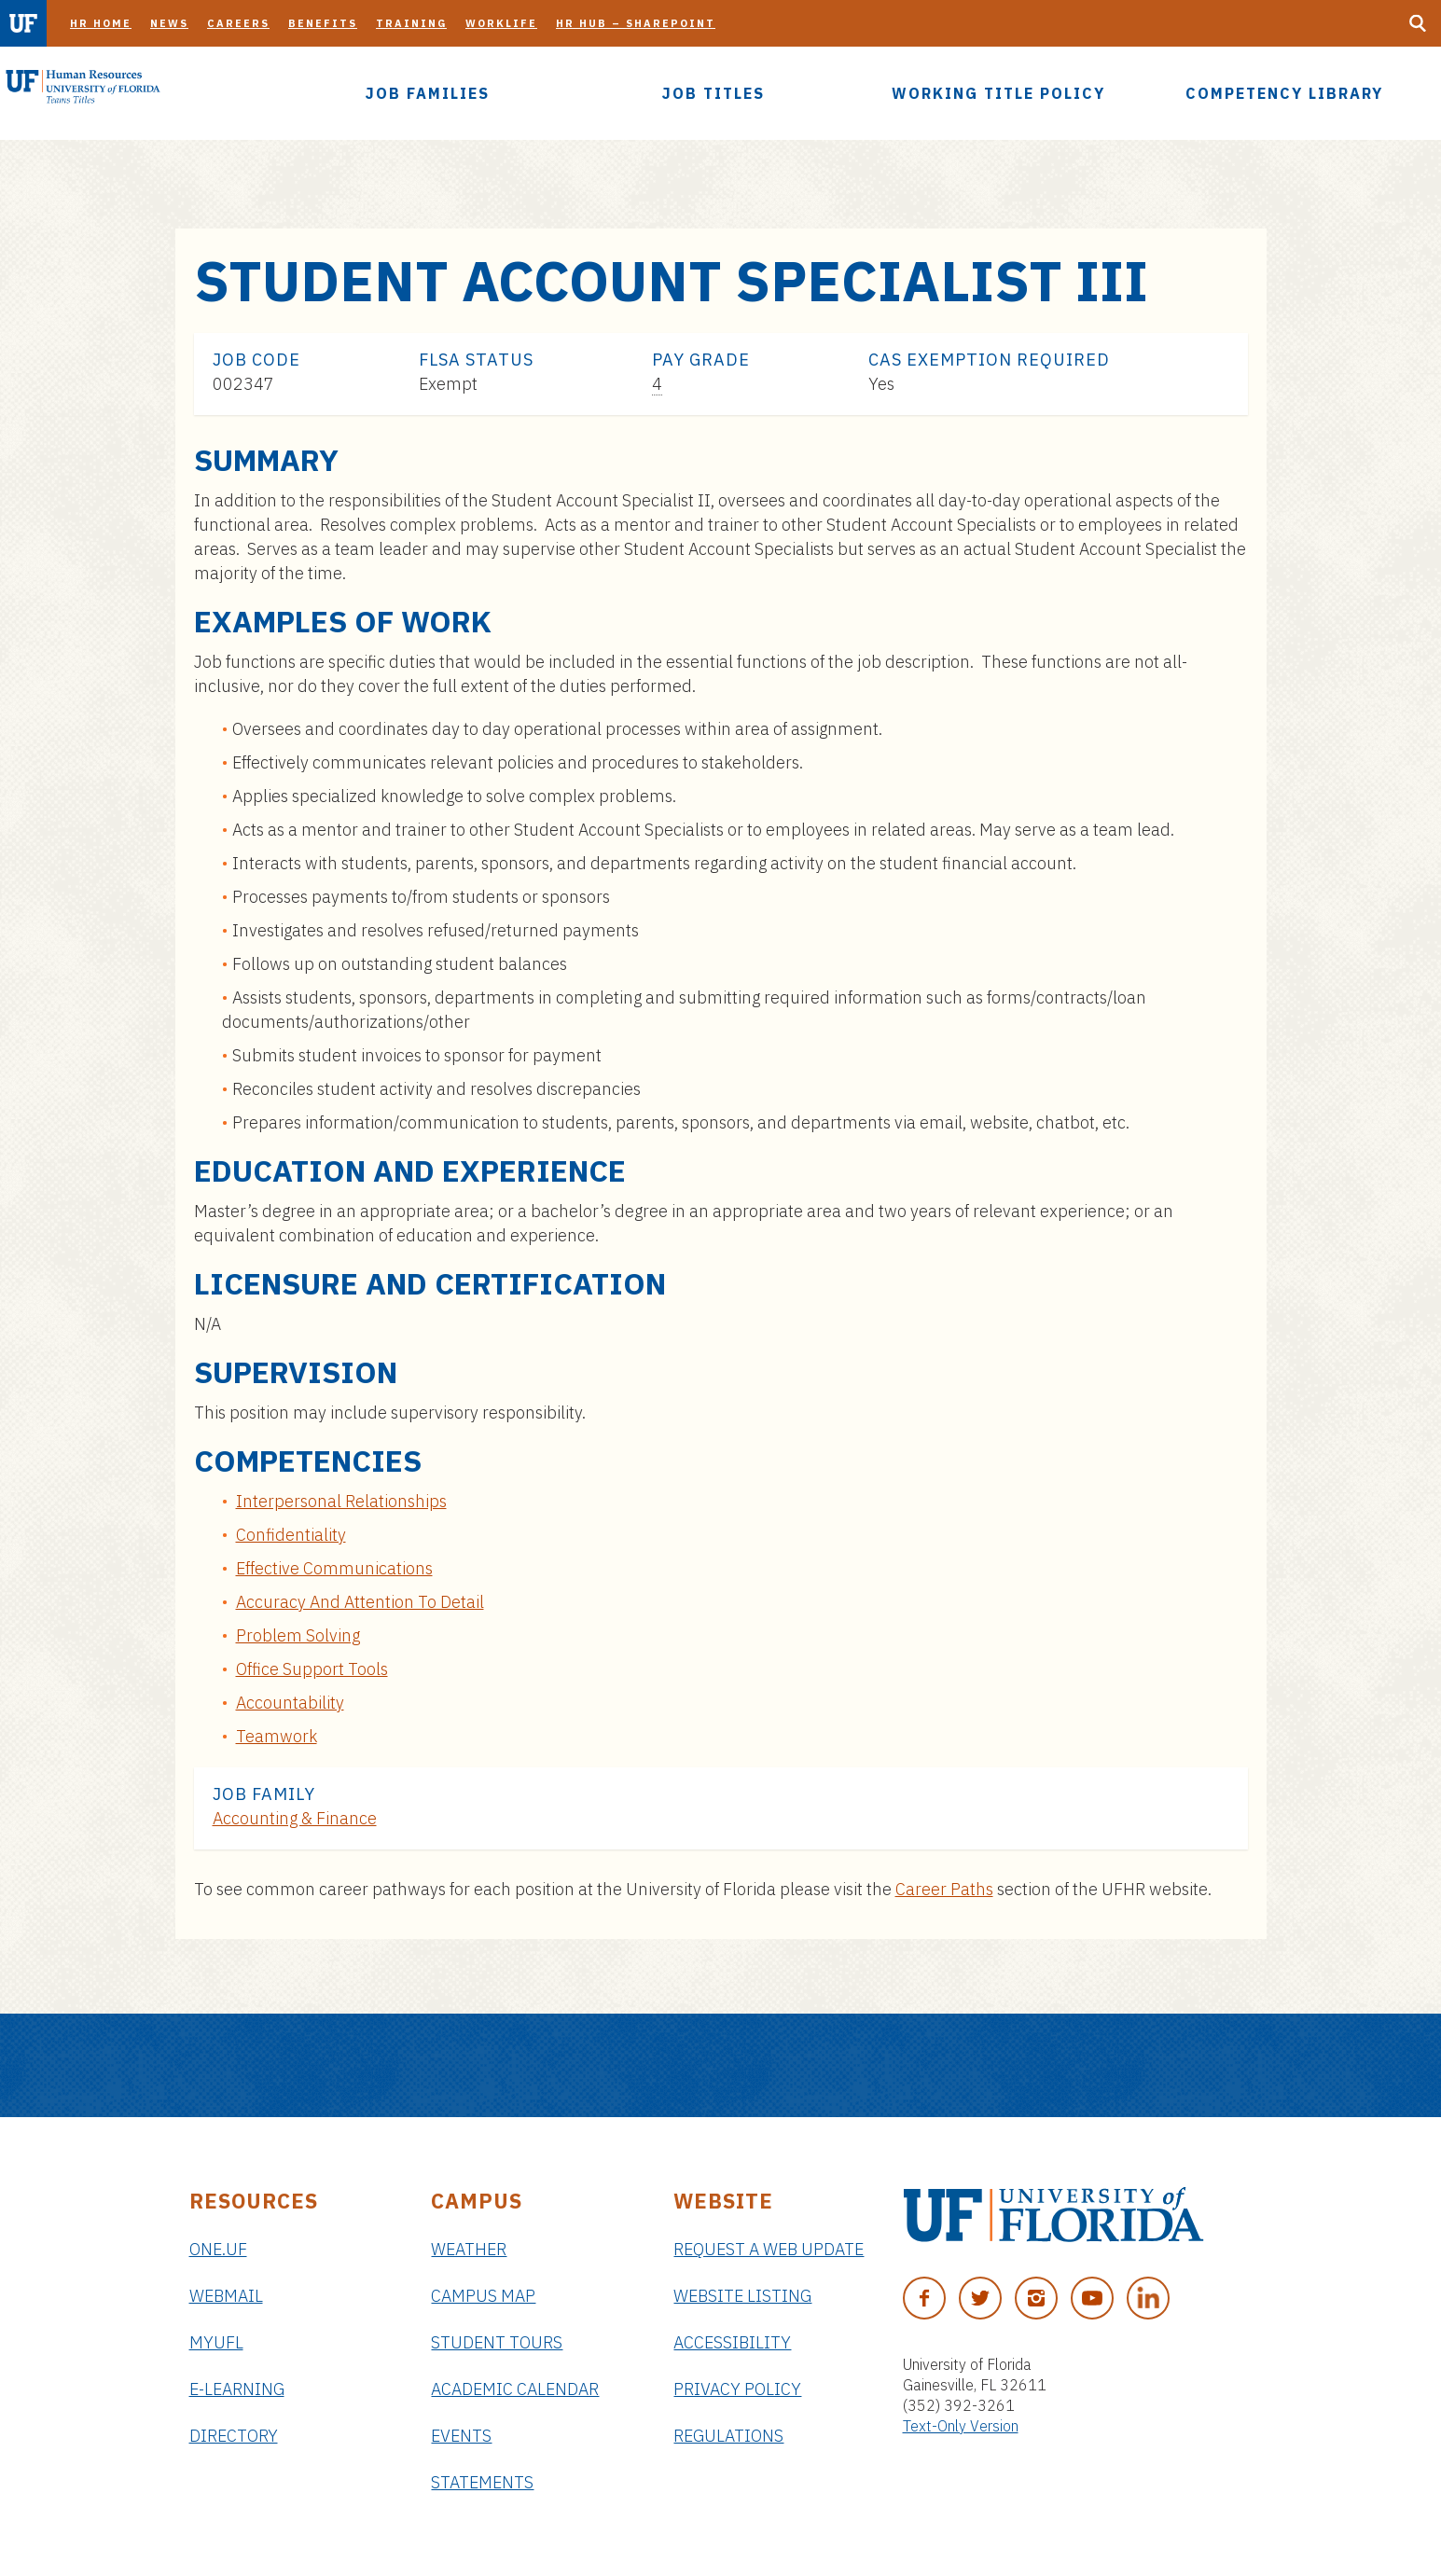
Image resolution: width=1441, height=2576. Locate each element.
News (169, 23)
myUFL (216, 2342)
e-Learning (236, 2389)
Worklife (501, 23)
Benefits (322, 23)
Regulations (728, 2435)
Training (411, 23)
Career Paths (944, 1889)
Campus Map (483, 2295)
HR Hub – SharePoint (635, 23)
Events (461, 2435)
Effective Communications (334, 1568)
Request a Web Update (768, 2249)
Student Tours (496, 2342)
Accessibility (732, 2342)
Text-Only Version (960, 2426)
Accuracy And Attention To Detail (360, 1602)
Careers (238, 23)
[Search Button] (1417, 23)
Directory (233, 2435)
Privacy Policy (737, 2389)
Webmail (226, 2295)
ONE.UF (218, 2249)
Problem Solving (298, 1635)
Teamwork (276, 1736)
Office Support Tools (312, 1669)
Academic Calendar (515, 2389)
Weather (468, 2249)
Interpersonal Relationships (341, 1501)
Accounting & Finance (295, 1818)
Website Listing (742, 2295)
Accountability (290, 1702)
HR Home (101, 23)
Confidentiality (291, 1534)
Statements (482, 2482)
